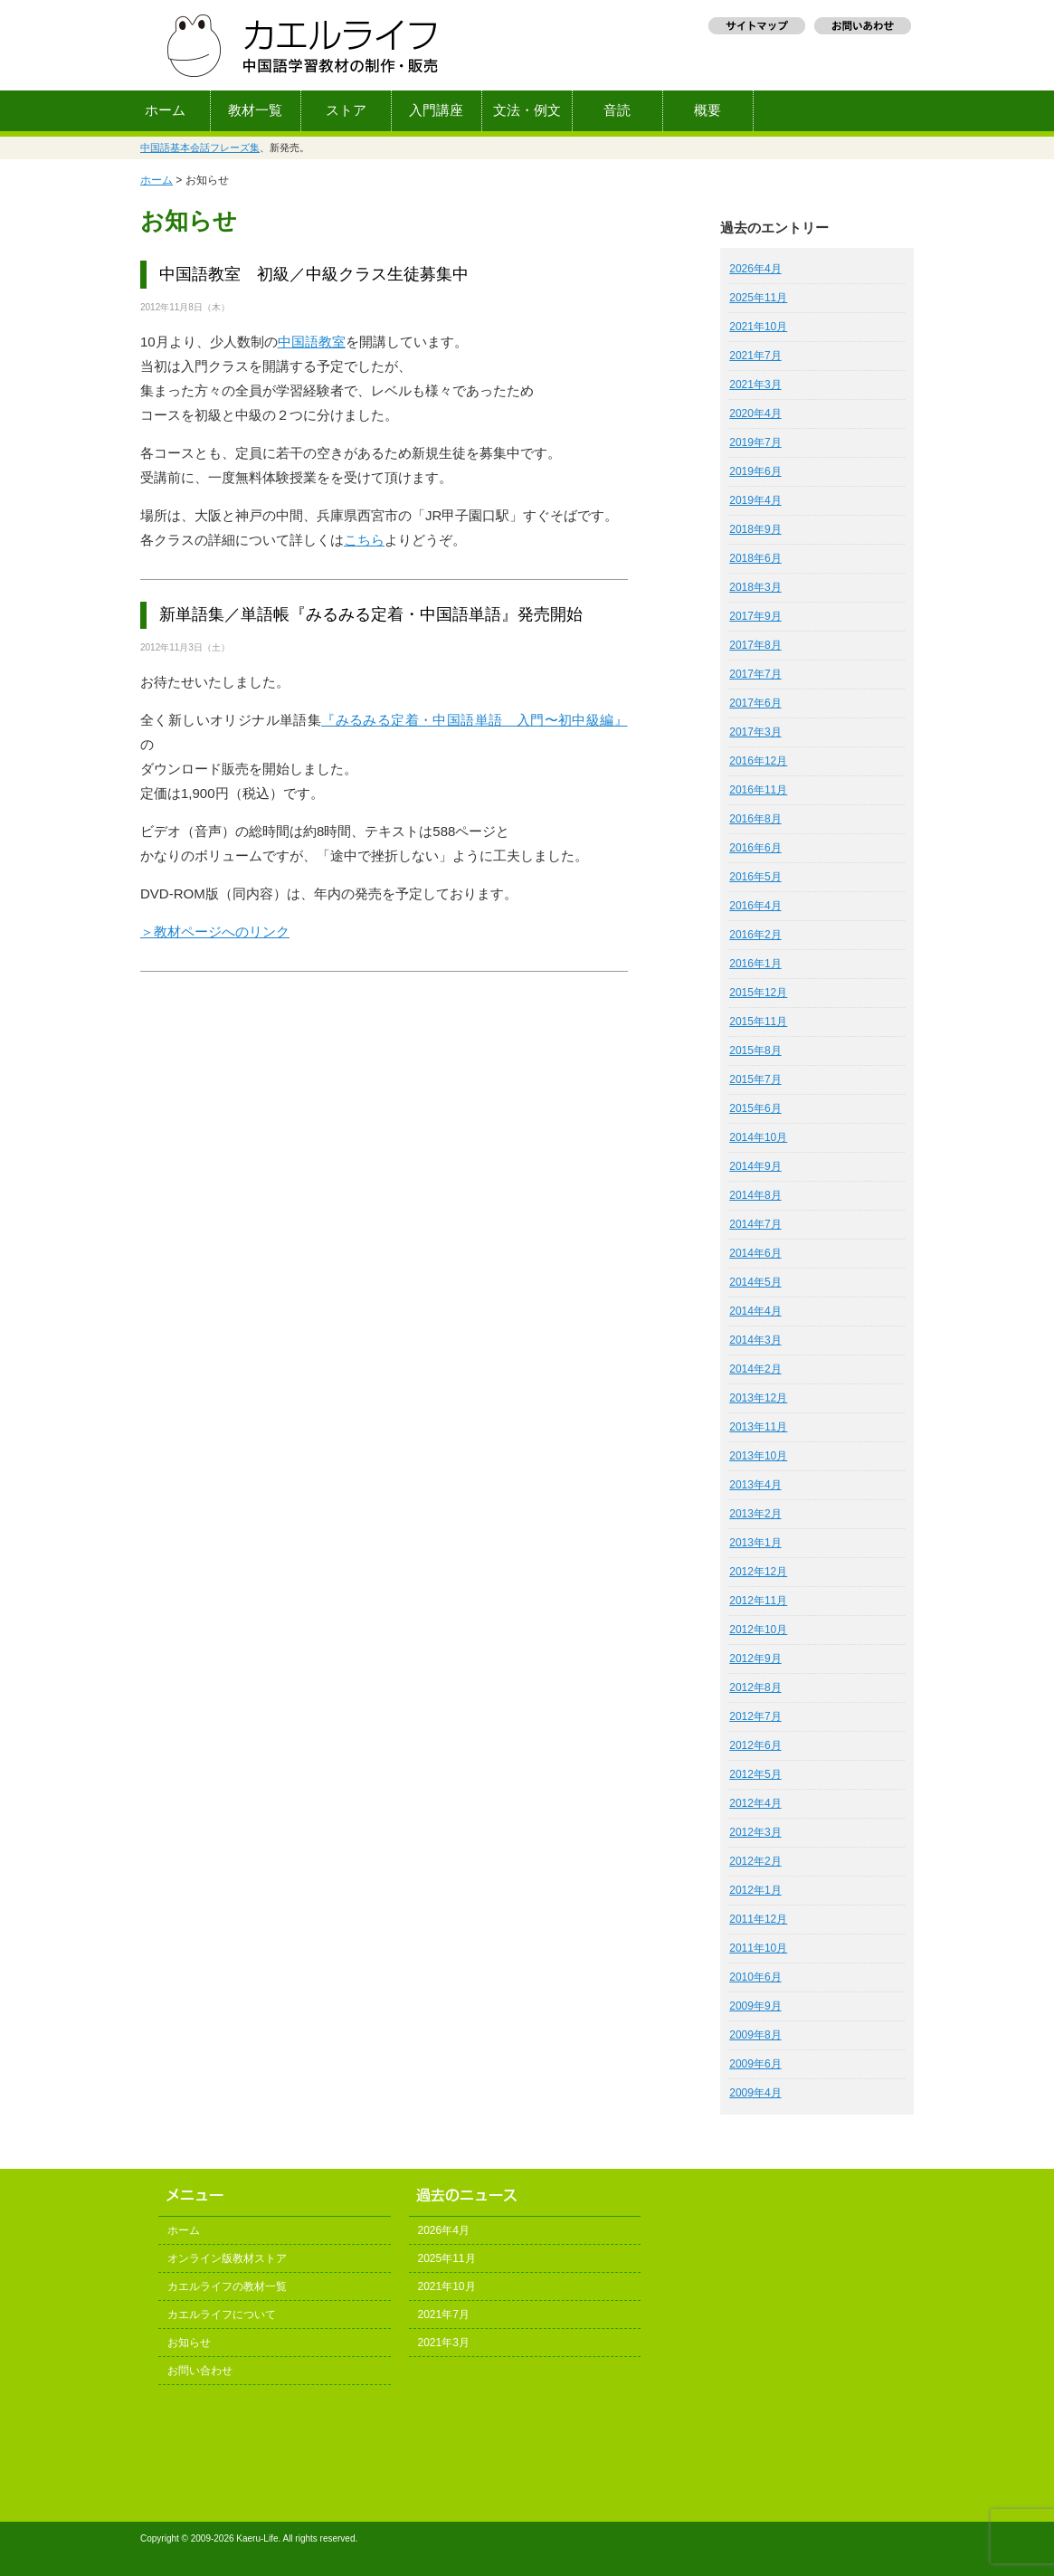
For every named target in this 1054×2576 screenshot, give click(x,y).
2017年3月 (755, 732)
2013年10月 (758, 1456)
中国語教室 (312, 341)
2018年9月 (755, 529)
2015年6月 (755, 1108)
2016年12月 (758, 761)
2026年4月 (755, 268)
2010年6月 (755, 1977)
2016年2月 (755, 934)
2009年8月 (755, 2035)
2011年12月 (758, 1919)
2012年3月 (755, 1832)
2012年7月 (755, 1716)
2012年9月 (755, 1658)
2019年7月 (755, 442)
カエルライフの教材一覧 (227, 2286)
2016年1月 (755, 963)
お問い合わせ (200, 2370)
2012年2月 (755, 1861)
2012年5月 (755, 1774)
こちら (364, 539)
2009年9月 (755, 2006)
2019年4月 (755, 500)
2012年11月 (758, 1600)
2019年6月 (755, 471)
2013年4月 (755, 1484)
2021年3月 (755, 384)
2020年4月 (755, 413)
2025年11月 (758, 297)
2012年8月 (755, 1687)
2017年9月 (755, 616)
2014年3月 (755, 1340)
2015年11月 (758, 1021)
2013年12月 (758, 1398)
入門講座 (436, 110)
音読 (617, 110)
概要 (707, 110)
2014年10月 (758, 1137)
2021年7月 (755, 355)
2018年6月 (755, 558)
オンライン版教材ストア (227, 2258)
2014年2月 (755, 1369)
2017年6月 (755, 703)
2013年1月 (755, 1542)
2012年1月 (755, 1890)
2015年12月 (758, 992)
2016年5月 (755, 876)
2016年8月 (755, 819)
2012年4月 (755, 1803)
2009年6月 (755, 2064)
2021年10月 (758, 326)
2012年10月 (758, 1629)
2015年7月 (755, 1079)
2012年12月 (758, 1571)
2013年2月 (755, 1513)
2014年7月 (755, 1224)
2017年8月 (755, 645)
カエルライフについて (221, 2314)
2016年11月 (758, 790)
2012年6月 (755, 1745)
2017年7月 (755, 674)
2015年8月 (755, 1050)
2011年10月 (758, 1948)
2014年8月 (755, 1195)
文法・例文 (527, 110)
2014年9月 (755, 1166)
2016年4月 (755, 905)
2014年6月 (755, 1253)
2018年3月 (755, 587)
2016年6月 (755, 847)
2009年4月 (755, 2092)
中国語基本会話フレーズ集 (200, 147)
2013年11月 (758, 1427)
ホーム (165, 110)
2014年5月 (755, 1282)
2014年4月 (755, 1311)
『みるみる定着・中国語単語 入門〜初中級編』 (474, 719)
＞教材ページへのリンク (215, 931)
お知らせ (189, 2342)
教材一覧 (255, 110)
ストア (346, 110)
